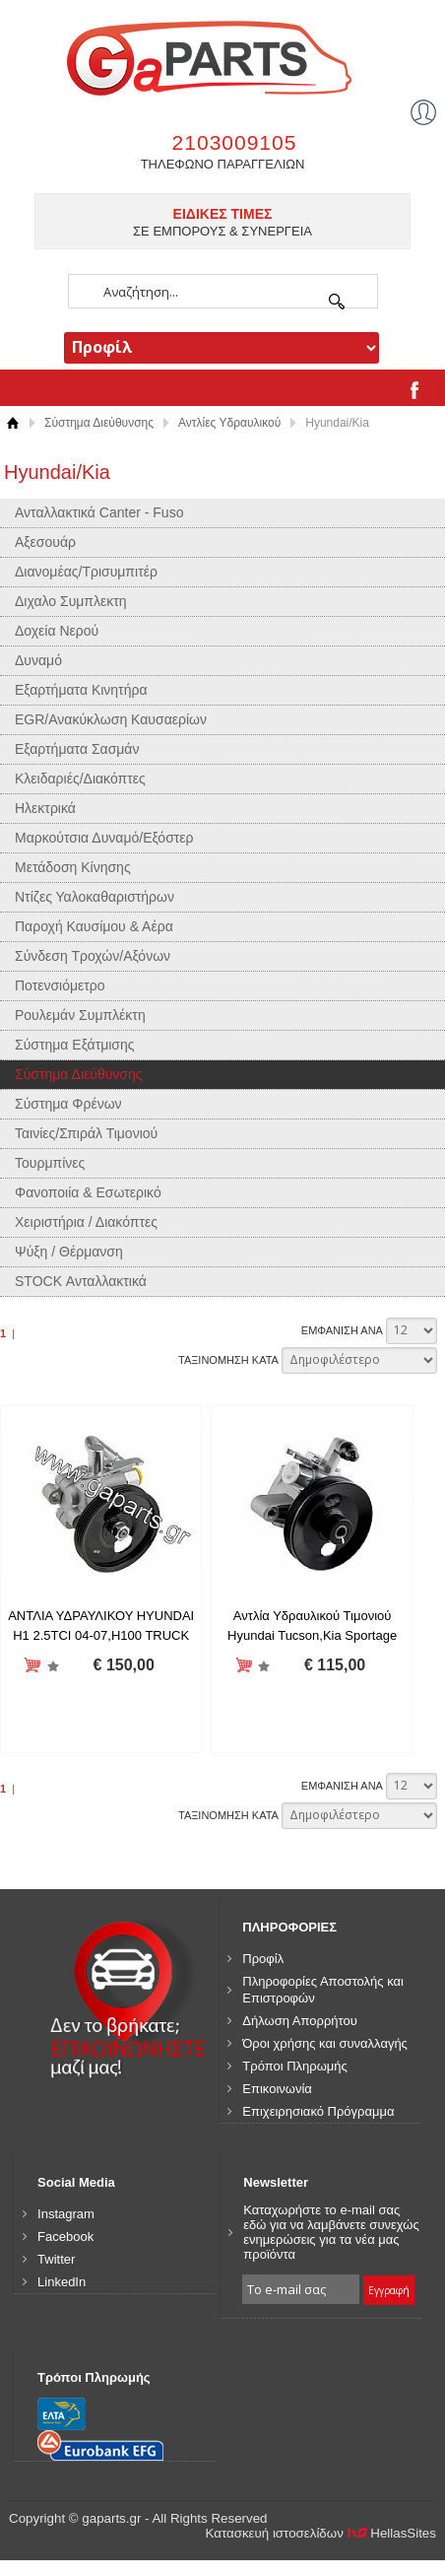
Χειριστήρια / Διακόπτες (86, 1222)
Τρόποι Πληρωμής (295, 2066)
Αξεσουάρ (45, 542)
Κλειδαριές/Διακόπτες (80, 778)
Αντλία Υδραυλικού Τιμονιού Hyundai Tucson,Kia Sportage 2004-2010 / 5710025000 (312, 1634)
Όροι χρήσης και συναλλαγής (325, 2043)
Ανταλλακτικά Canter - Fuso (99, 512)
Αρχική (12, 423)
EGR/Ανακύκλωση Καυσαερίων (111, 719)
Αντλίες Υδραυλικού (229, 423)
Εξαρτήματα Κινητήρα (81, 690)
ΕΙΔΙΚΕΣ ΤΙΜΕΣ (223, 214)
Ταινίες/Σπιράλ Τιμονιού (86, 1133)
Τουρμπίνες (50, 1163)
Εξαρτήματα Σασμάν (77, 749)
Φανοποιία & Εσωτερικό (88, 1192)
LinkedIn (61, 2281)
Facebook (65, 2236)
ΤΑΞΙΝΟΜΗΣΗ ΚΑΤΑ (228, 1360)
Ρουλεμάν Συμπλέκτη (80, 1015)
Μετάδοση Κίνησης (73, 867)
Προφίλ (263, 1958)
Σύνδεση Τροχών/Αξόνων (92, 956)
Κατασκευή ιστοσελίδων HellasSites (320, 2533)
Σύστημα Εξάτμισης (75, 1044)
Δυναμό (38, 660)
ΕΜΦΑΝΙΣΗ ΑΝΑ (342, 1330)
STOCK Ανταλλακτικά (81, 1281)
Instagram (66, 2213)
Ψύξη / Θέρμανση (69, 1251)
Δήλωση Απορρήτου (299, 2020)
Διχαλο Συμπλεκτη (71, 601)
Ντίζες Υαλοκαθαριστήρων (94, 897)
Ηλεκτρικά (45, 808)
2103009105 (234, 142)
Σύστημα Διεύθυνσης (99, 423)
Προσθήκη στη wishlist (52, 1666)
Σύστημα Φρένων (68, 1104)
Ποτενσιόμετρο (60, 985)
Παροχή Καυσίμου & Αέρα (94, 926)
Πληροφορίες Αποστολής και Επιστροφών (323, 1989)
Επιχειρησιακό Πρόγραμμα (318, 2111)
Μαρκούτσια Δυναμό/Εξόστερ (104, 838)
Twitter (56, 2259)
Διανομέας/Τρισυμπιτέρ (86, 571)
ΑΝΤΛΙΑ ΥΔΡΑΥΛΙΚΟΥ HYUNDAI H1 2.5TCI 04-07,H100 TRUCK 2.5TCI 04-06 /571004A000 (101, 1634)
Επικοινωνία (277, 2088)
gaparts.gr (222, 55)
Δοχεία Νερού (56, 631)
